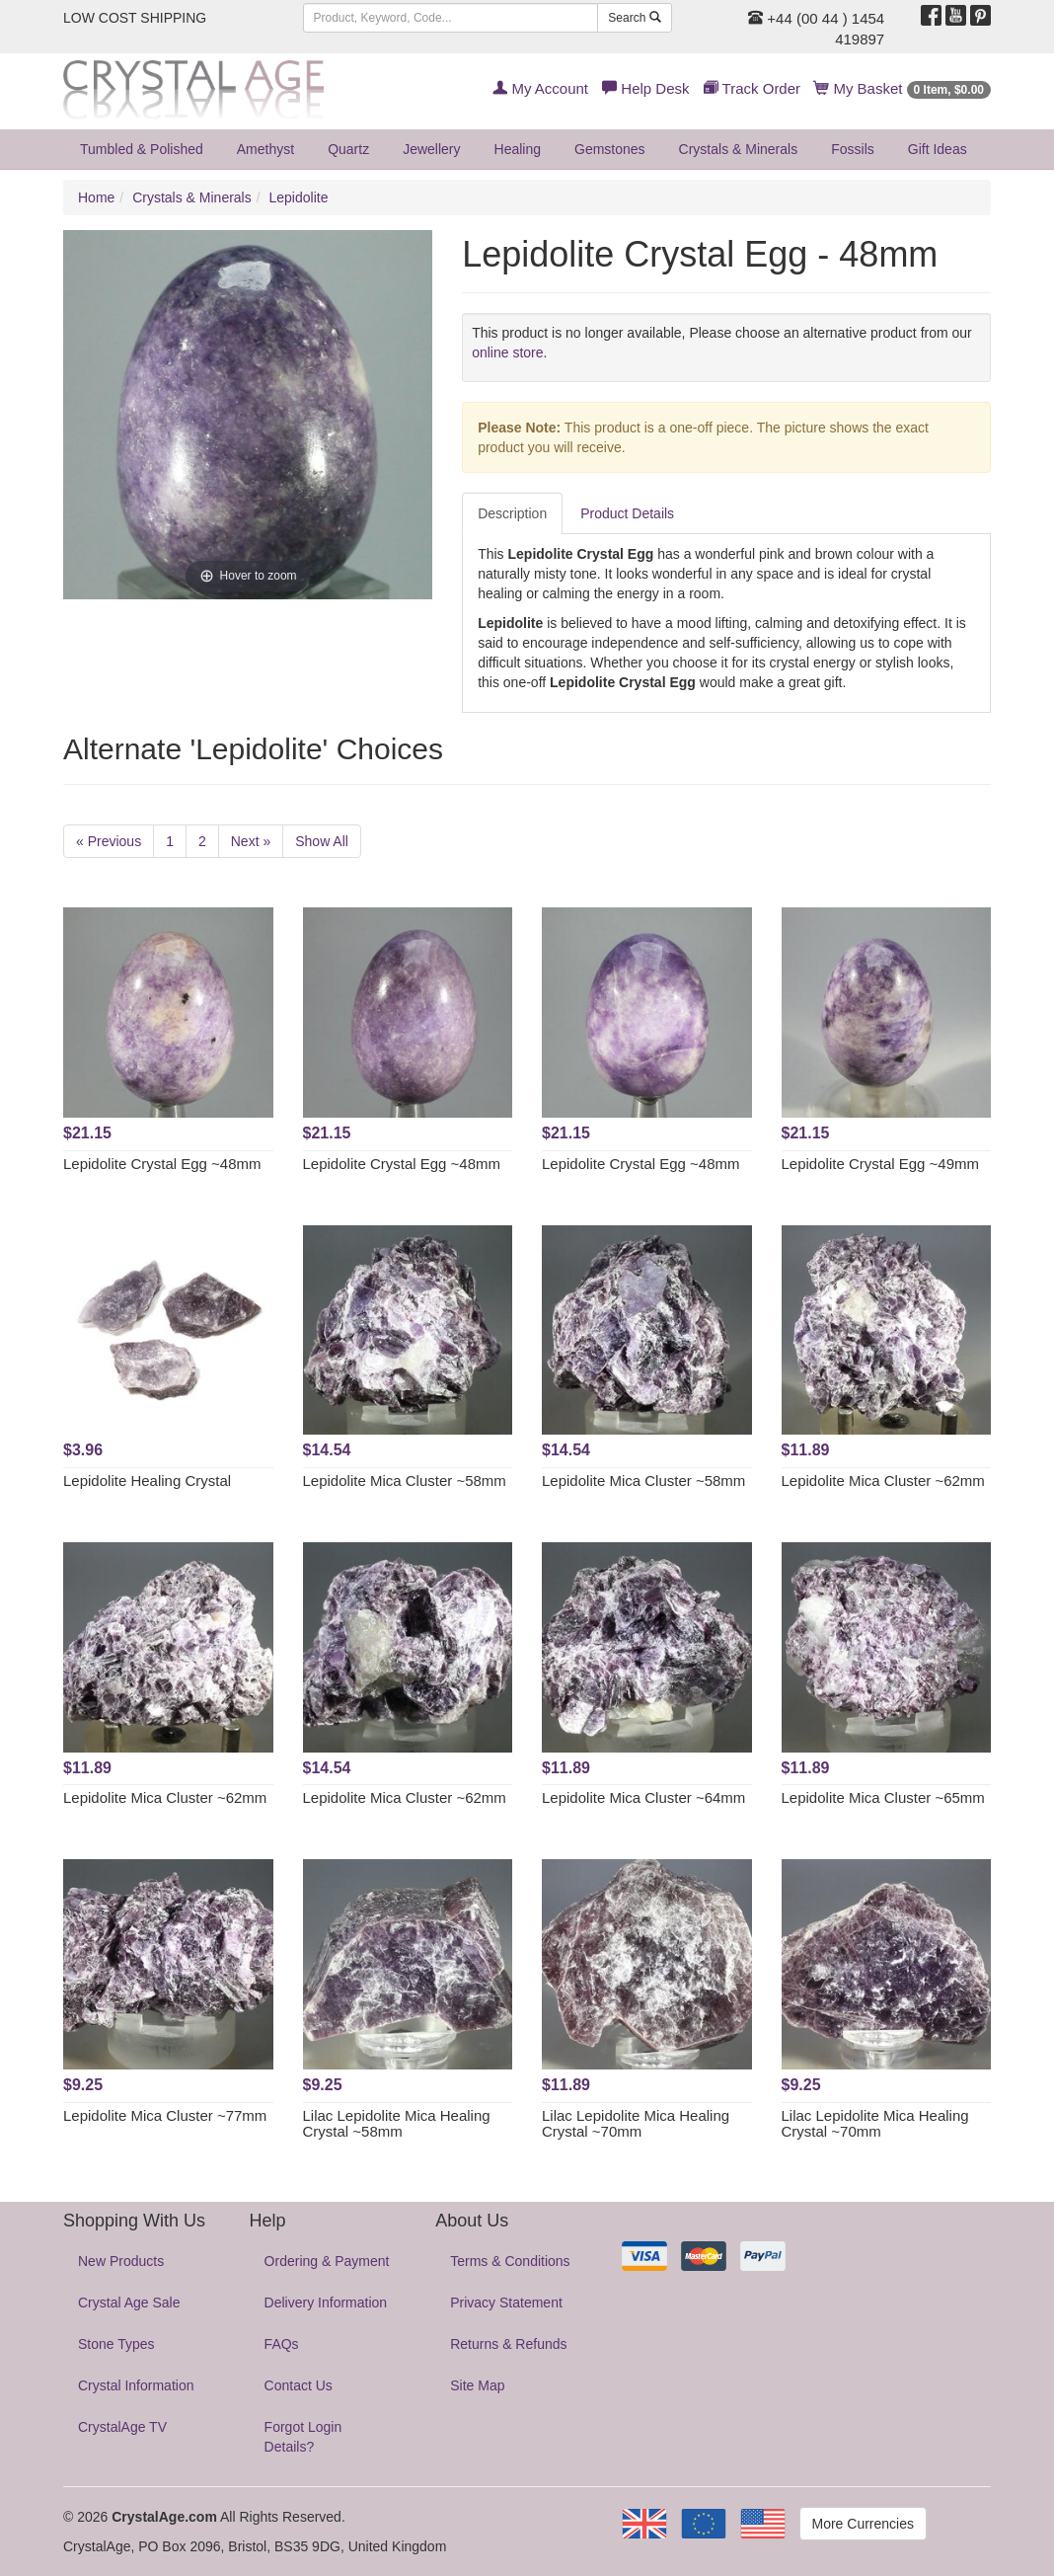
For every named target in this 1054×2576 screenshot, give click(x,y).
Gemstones (609, 149)
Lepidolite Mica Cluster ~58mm (404, 1480)
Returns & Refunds (508, 2344)
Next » (250, 841)
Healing (517, 149)
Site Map (477, 2385)
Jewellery (431, 149)
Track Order (752, 88)
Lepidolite (299, 197)
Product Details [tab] (627, 513)
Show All (321, 841)
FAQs (281, 2344)
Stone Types (116, 2344)
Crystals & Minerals (738, 149)
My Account (540, 88)
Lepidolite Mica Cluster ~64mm (643, 1797)
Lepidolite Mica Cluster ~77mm (164, 2115)
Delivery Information (326, 2302)
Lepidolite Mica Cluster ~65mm (883, 1797)
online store (507, 352)
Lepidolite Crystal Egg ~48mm (162, 1163)
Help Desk (645, 88)
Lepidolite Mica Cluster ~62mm (883, 1480)
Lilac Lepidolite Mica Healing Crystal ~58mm (396, 2124)
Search (634, 18)
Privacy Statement (506, 2302)
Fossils (852, 149)
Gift (937, 149)
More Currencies (863, 2524)
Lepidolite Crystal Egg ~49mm (881, 1163)
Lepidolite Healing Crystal (147, 1480)
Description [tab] (512, 513)
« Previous (108, 841)
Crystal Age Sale (129, 2302)
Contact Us (298, 2385)
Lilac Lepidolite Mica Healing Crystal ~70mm (635, 2124)
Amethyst (265, 149)
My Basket (902, 88)
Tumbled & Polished (141, 149)
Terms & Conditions (509, 2261)
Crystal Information (135, 2385)
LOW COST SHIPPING (134, 18)
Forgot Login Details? (303, 2437)
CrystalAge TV (122, 2427)
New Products (121, 2261)
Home (96, 197)
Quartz (348, 149)
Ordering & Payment (327, 2261)
